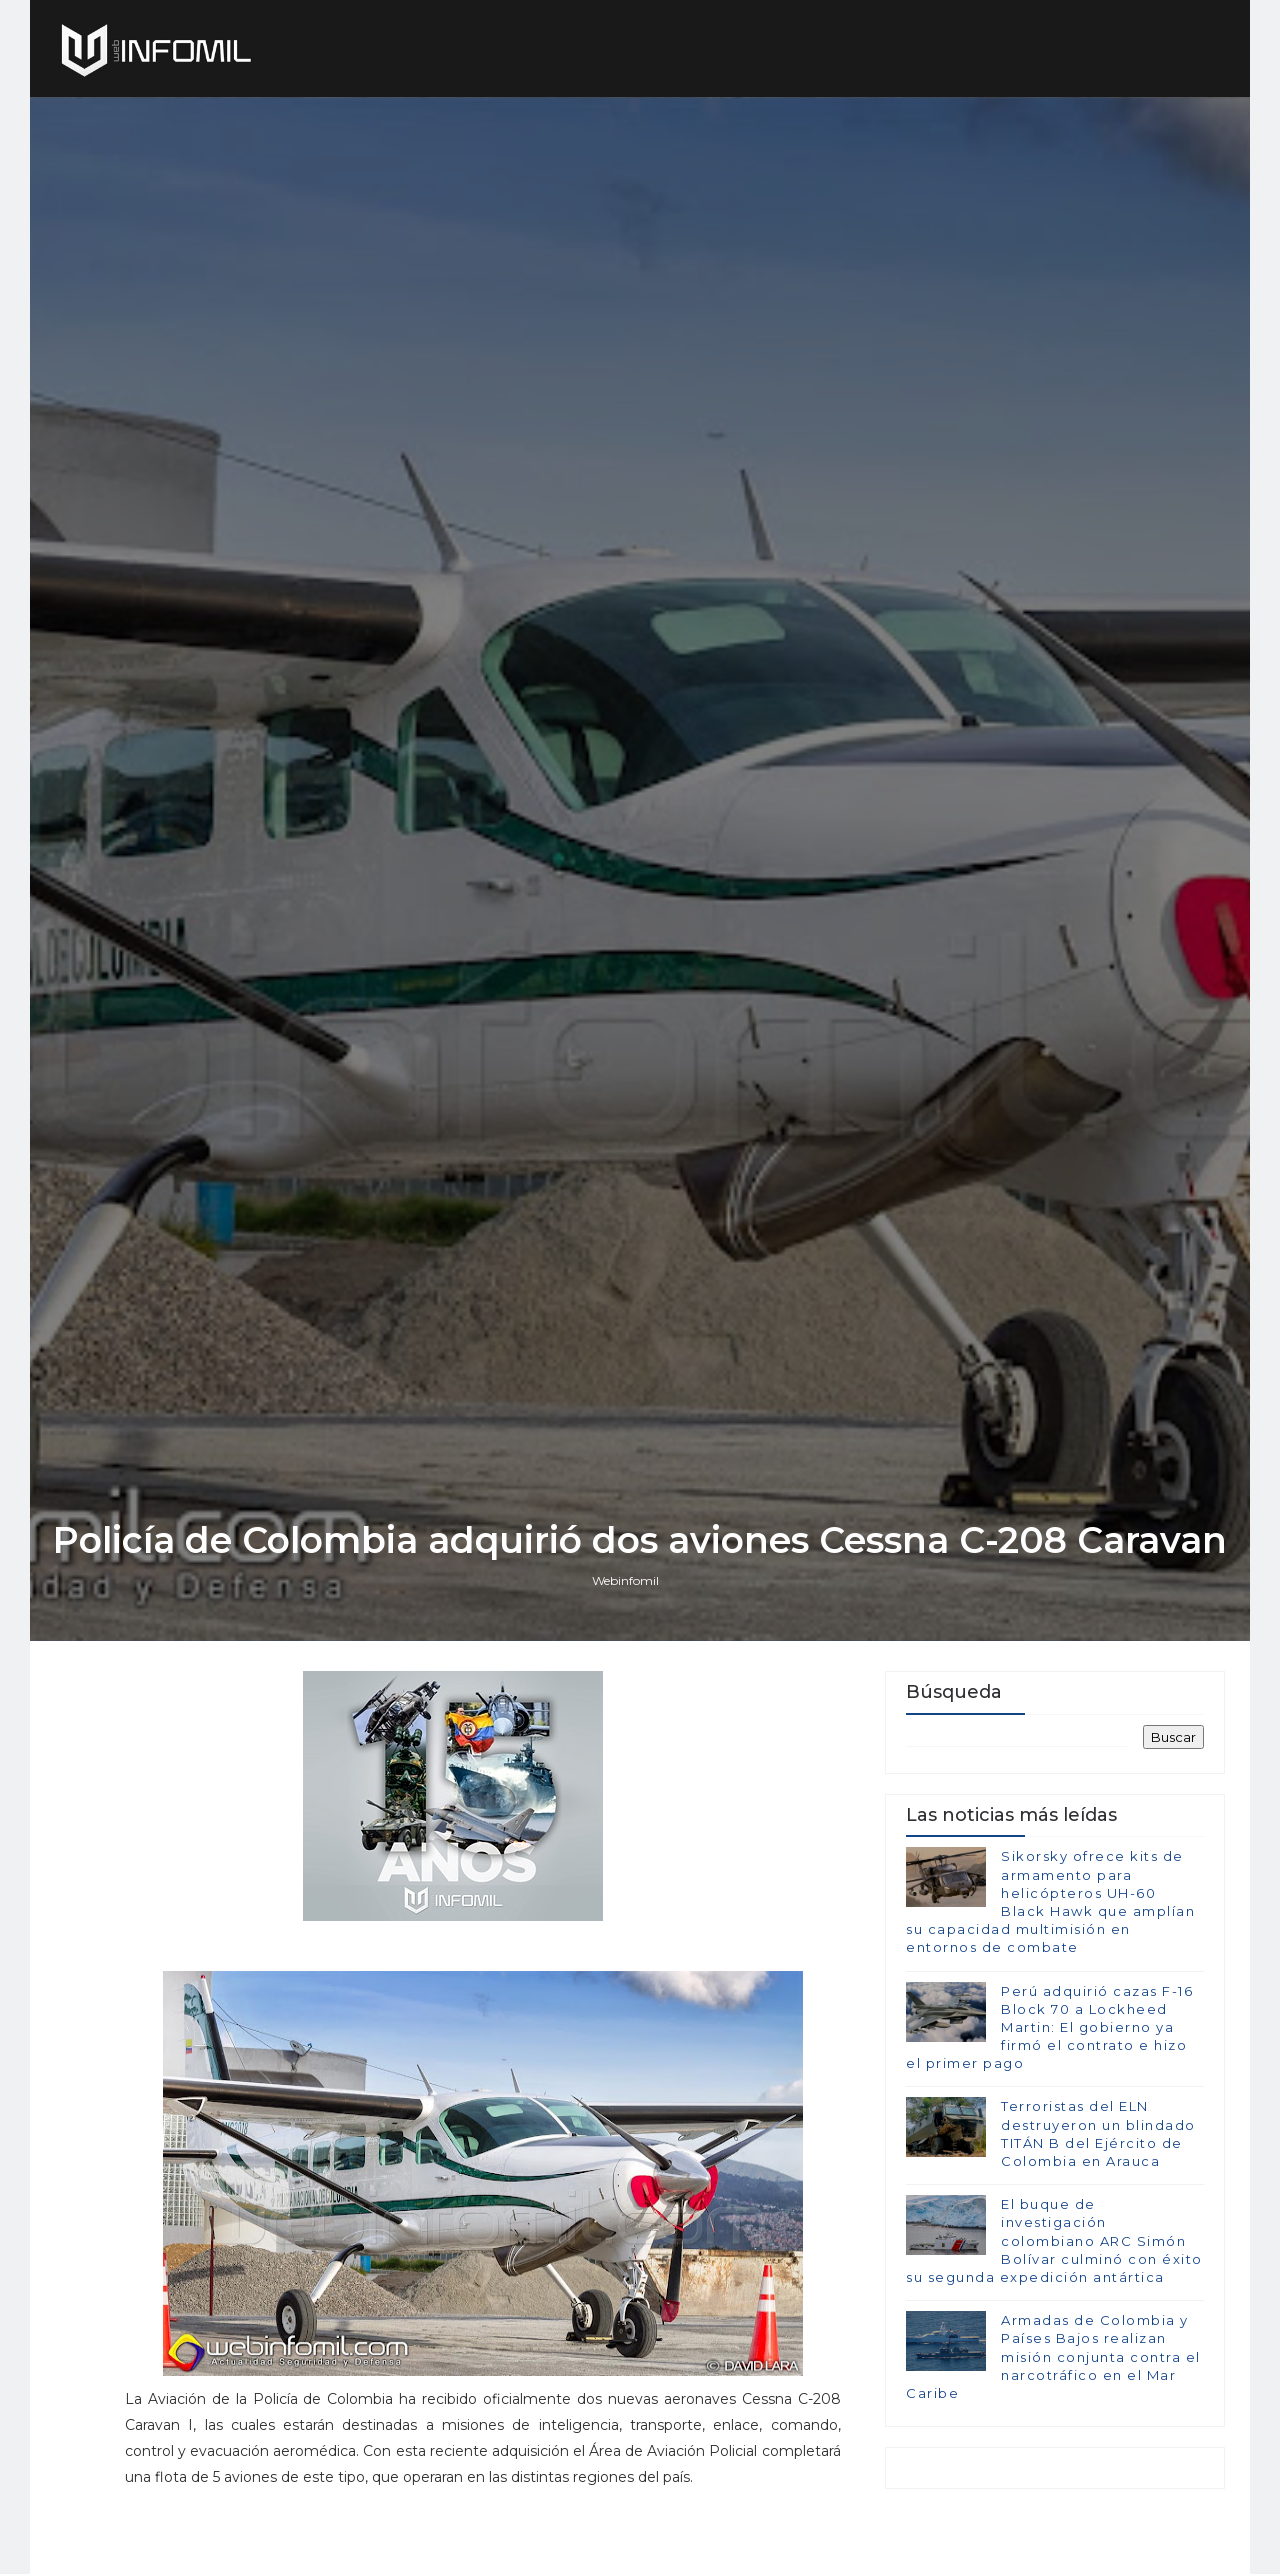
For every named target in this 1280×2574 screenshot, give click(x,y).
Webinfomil (625, 1580)
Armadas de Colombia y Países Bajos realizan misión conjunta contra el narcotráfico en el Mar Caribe (1053, 2356)
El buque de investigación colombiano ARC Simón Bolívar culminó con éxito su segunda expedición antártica (1054, 2240)
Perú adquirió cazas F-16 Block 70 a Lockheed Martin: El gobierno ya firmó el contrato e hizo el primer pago (1049, 2027)
